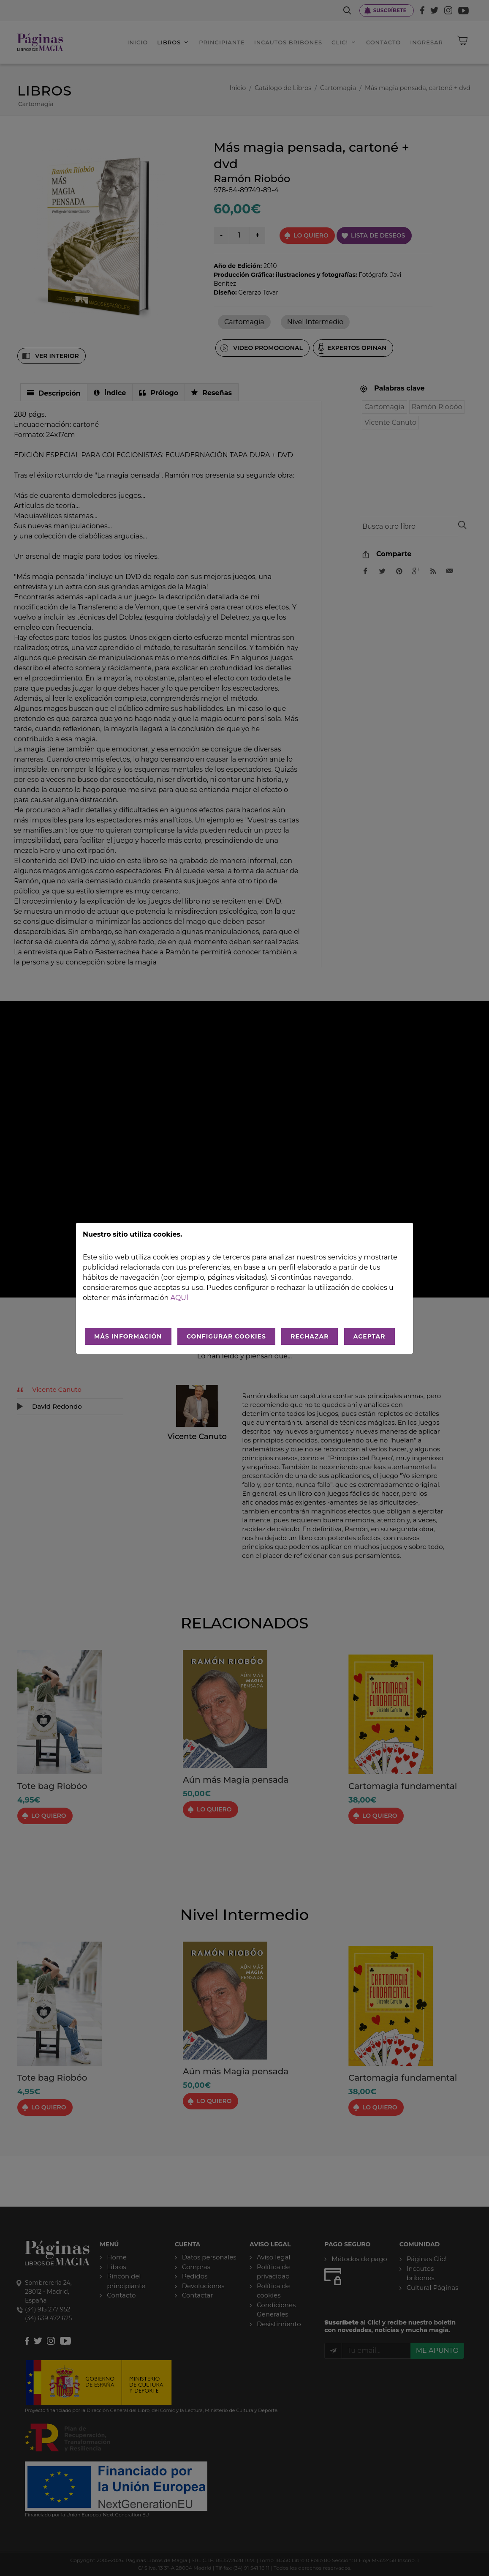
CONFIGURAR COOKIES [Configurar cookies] (226, 1336)
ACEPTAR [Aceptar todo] (369, 1336)
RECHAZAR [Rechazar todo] (310, 1336)
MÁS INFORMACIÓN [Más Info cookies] (128, 1336)
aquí (179, 1298)
